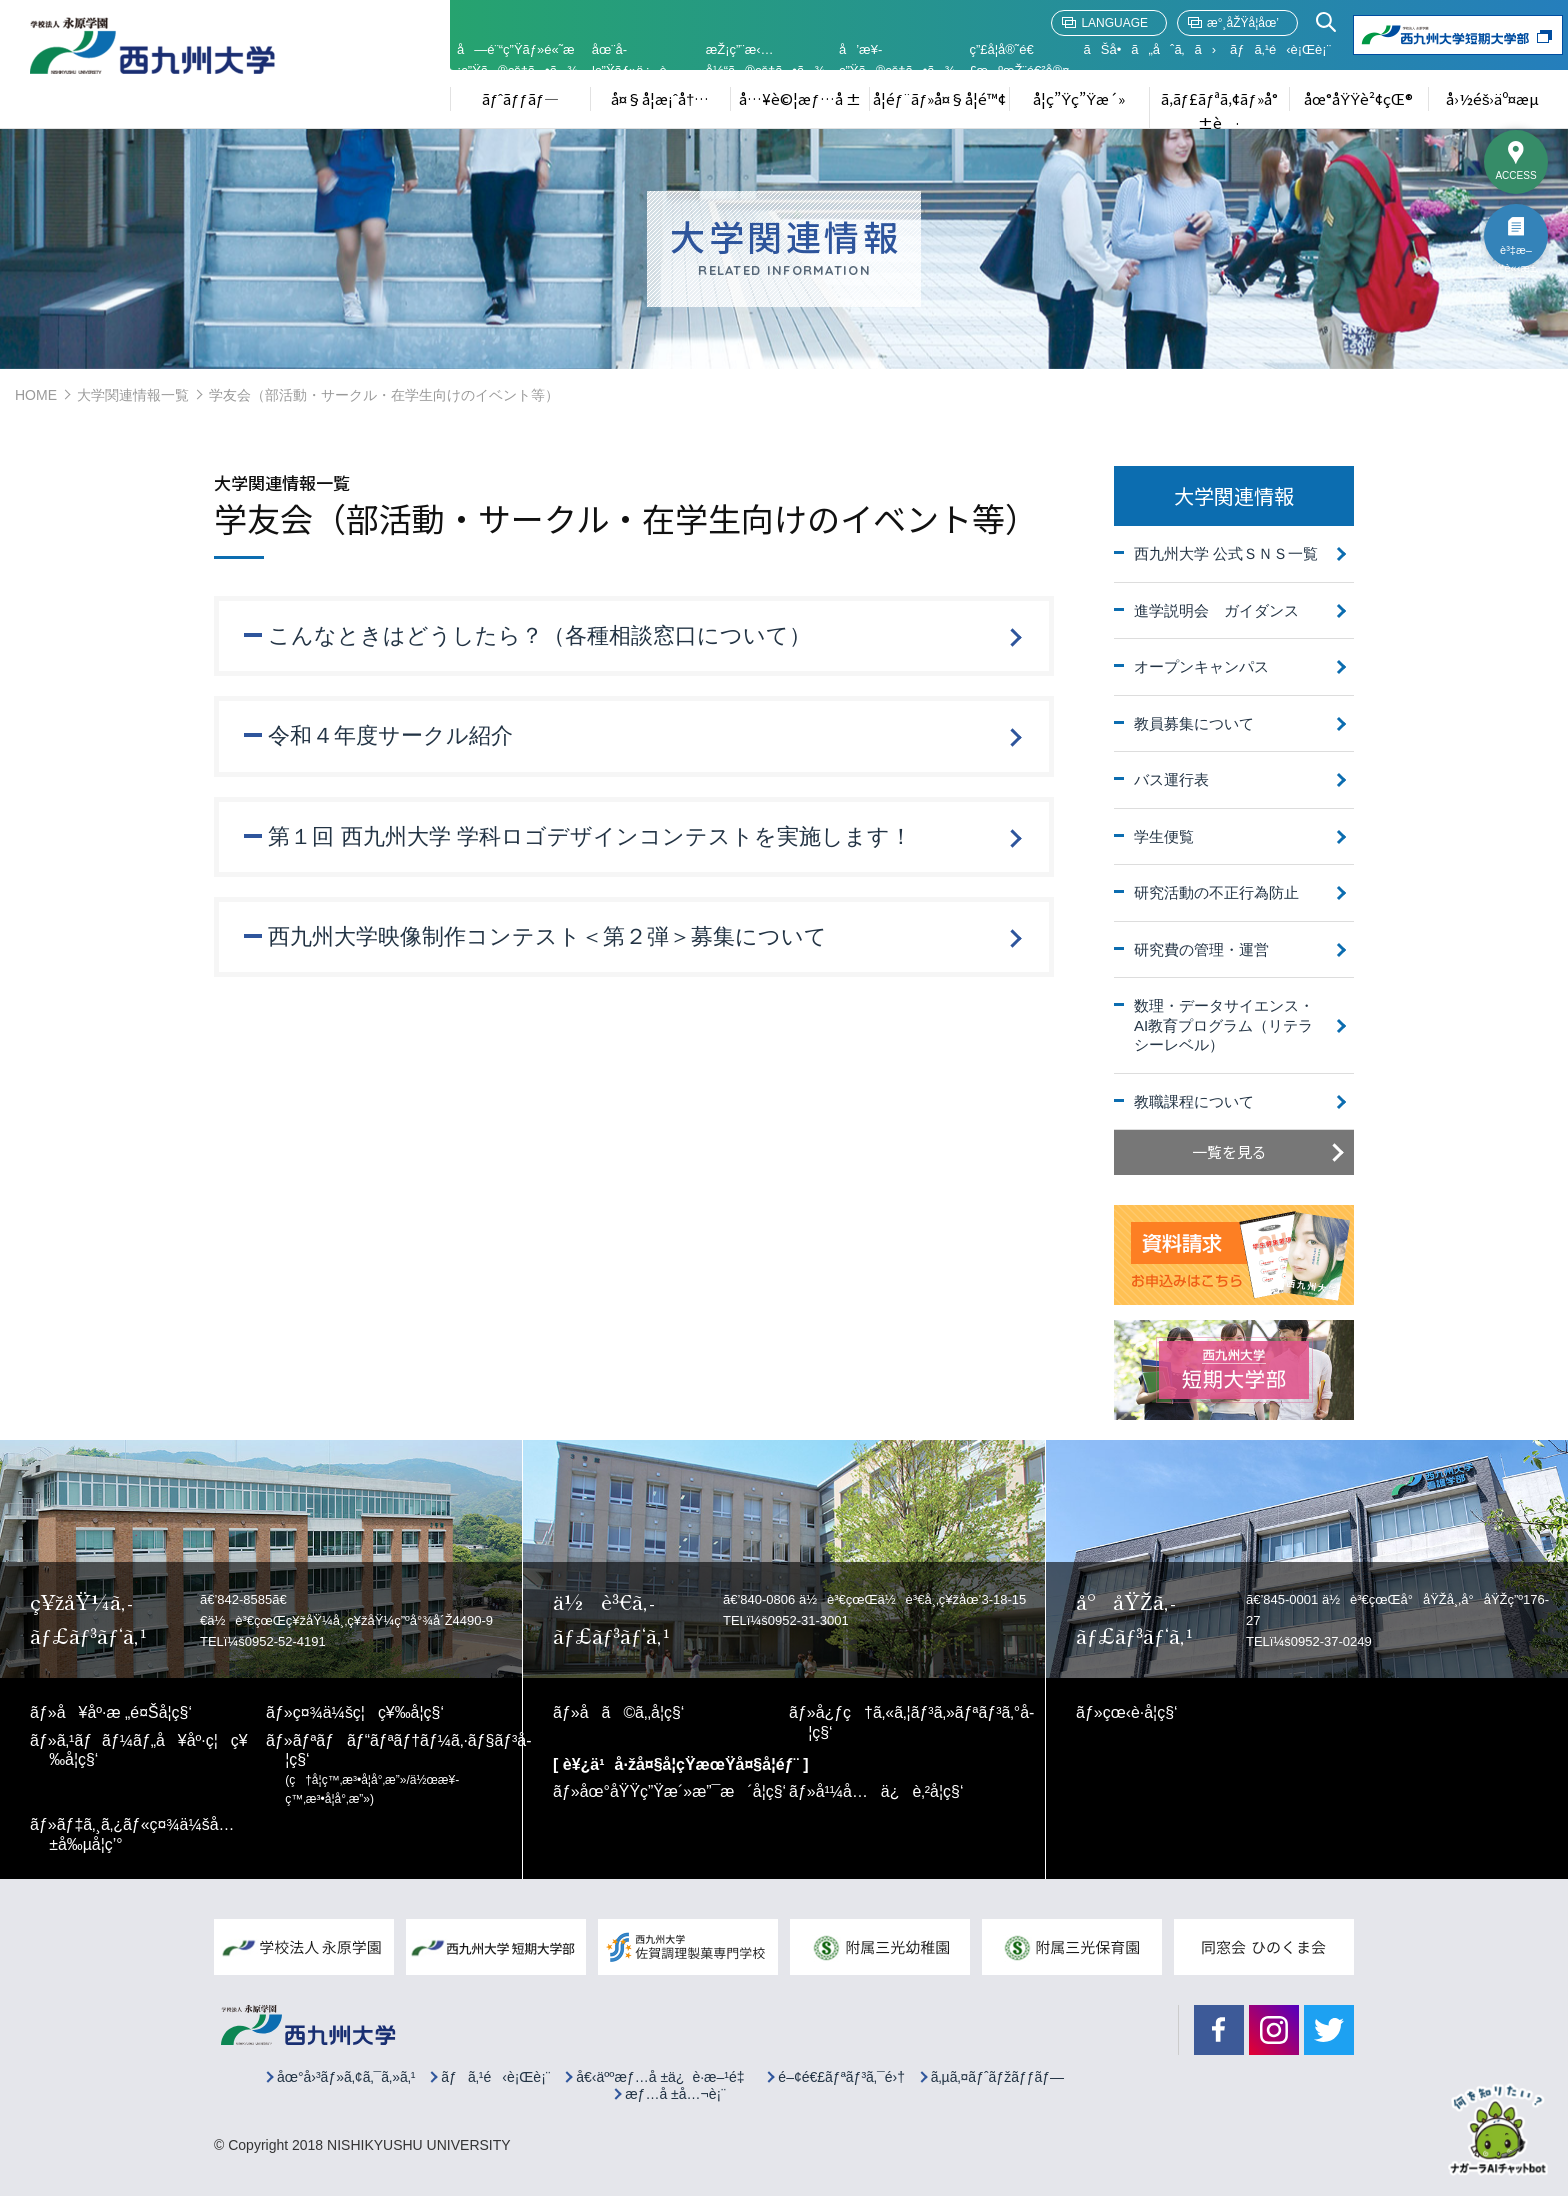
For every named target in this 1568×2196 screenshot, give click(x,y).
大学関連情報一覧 (133, 395)
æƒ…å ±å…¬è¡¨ (675, 2094)
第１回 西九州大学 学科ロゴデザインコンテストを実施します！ (590, 836)
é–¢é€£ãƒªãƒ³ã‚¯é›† (841, 2077)
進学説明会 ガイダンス (1216, 610)
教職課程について (1194, 1101)
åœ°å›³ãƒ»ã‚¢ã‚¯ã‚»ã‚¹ (346, 2077)
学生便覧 (1164, 836)
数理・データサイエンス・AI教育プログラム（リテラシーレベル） (1224, 1025)
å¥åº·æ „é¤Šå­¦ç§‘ (125, 1712)
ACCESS (1515, 175)
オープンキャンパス (1201, 666)
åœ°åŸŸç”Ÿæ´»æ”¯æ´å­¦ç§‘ (684, 1791)
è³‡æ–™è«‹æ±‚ (1515, 256)
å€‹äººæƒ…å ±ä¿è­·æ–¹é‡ (664, 2077)
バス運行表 (1171, 779)
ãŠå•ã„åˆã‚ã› (1150, 49)
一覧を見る (1229, 1151)
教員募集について (1194, 723)
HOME (36, 395)
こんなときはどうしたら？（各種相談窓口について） (540, 635)
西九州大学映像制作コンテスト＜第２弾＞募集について (548, 937)
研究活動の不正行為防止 (1216, 892)
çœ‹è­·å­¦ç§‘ (1140, 1712)
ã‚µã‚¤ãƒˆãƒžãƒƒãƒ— (997, 2077)
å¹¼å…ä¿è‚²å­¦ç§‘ (890, 1791)
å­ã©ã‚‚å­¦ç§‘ (632, 1712)
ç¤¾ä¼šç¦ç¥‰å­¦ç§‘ (369, 1712)
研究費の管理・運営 (1201, 949)
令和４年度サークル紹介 (391, 735)
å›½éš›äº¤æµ (1499, 98)
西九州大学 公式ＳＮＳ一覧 (1226, 553)
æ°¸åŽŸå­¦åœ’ (1243, 23)
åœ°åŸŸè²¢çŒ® (1358, 98)
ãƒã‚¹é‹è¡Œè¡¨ (1280, 49)
